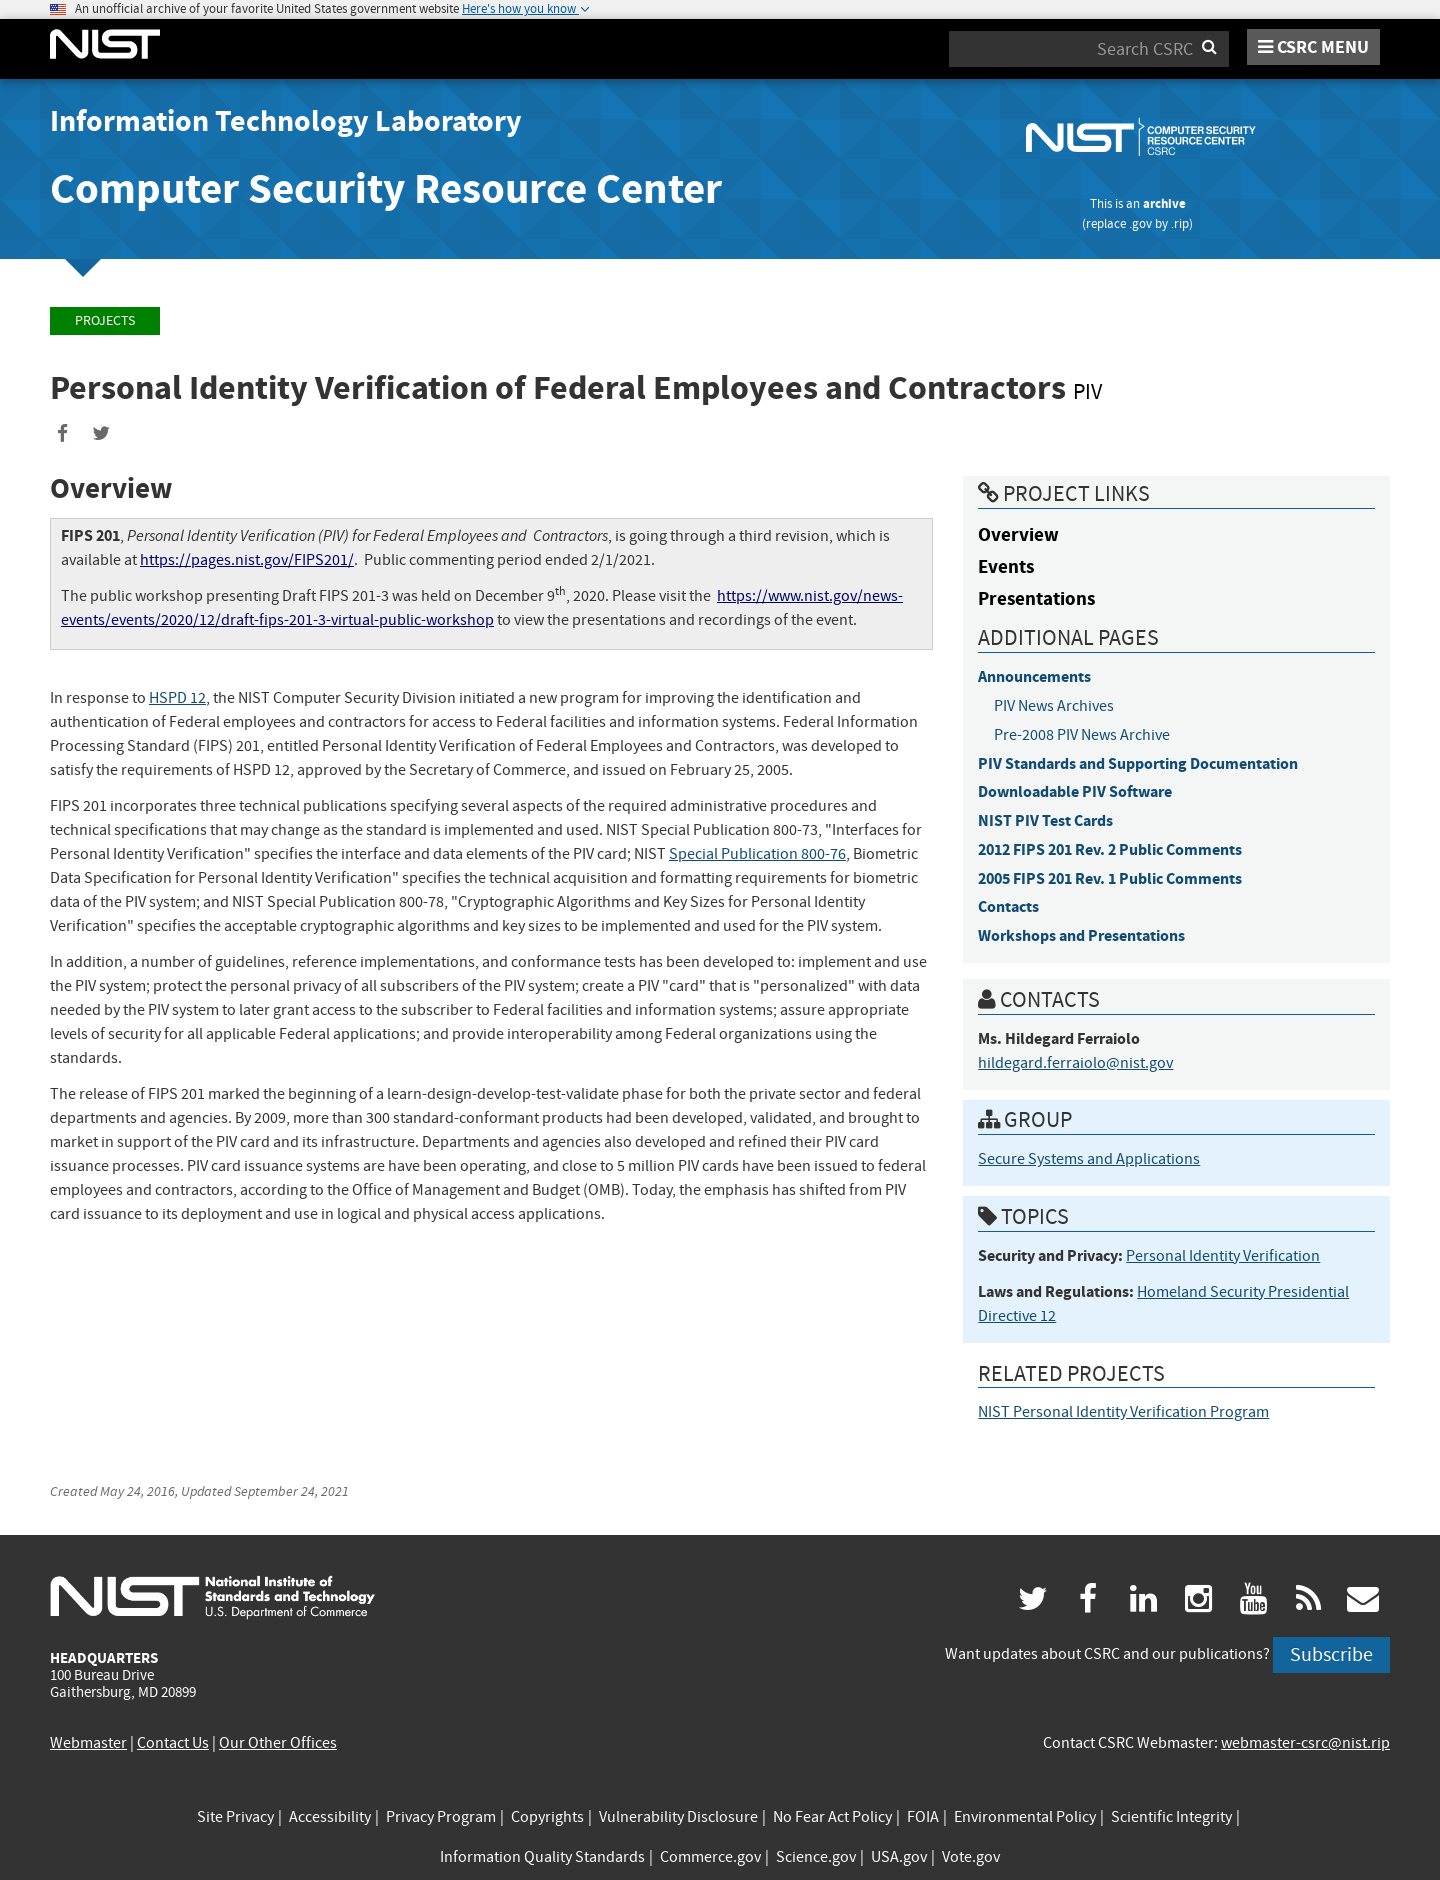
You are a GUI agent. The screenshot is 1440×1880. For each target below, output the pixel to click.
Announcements (1034, 676)
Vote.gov (971, 1857)
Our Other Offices (278, 1743)
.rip (1180, 223)
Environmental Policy (1025, 1817)
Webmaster (88, 1743)
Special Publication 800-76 (757, 854)
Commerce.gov (710, 1857)
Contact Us (173, 1743)
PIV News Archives (1054, 706)
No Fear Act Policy (832, 1817)
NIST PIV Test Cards (1045, 820)
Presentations (1036, 598)
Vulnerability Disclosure (678, 1817)
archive (1164, 203)
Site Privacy (235, 1817)
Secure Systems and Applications (1089, 1159)
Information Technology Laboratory (286, 121)
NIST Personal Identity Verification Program (1123, 1412)
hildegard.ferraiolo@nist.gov (1075, 1063)
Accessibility (330, 1817)
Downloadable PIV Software (1075, 791)
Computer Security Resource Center (386, 188)
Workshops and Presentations (1081, 935)
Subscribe (1331, 1654)
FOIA (923, 1817)
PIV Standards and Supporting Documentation (1138, 763)
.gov (1140, 223)
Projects (105, 320)
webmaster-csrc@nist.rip (1305, 1743)
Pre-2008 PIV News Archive (1082, 735)
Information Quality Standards (542, 1857)
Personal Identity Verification (1223, 1256)
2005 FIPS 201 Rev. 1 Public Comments (1110, 878)
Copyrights (547, 1817)
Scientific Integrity (1171, 1817)
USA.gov (899, 1857)
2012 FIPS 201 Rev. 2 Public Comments (1110, 849)
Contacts (1008, 906)
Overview (1018, 534)
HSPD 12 (177, 698)
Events (1006, 566)
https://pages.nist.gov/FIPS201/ (247, 560)
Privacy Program (441, 1817)
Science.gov (816, 1857)
